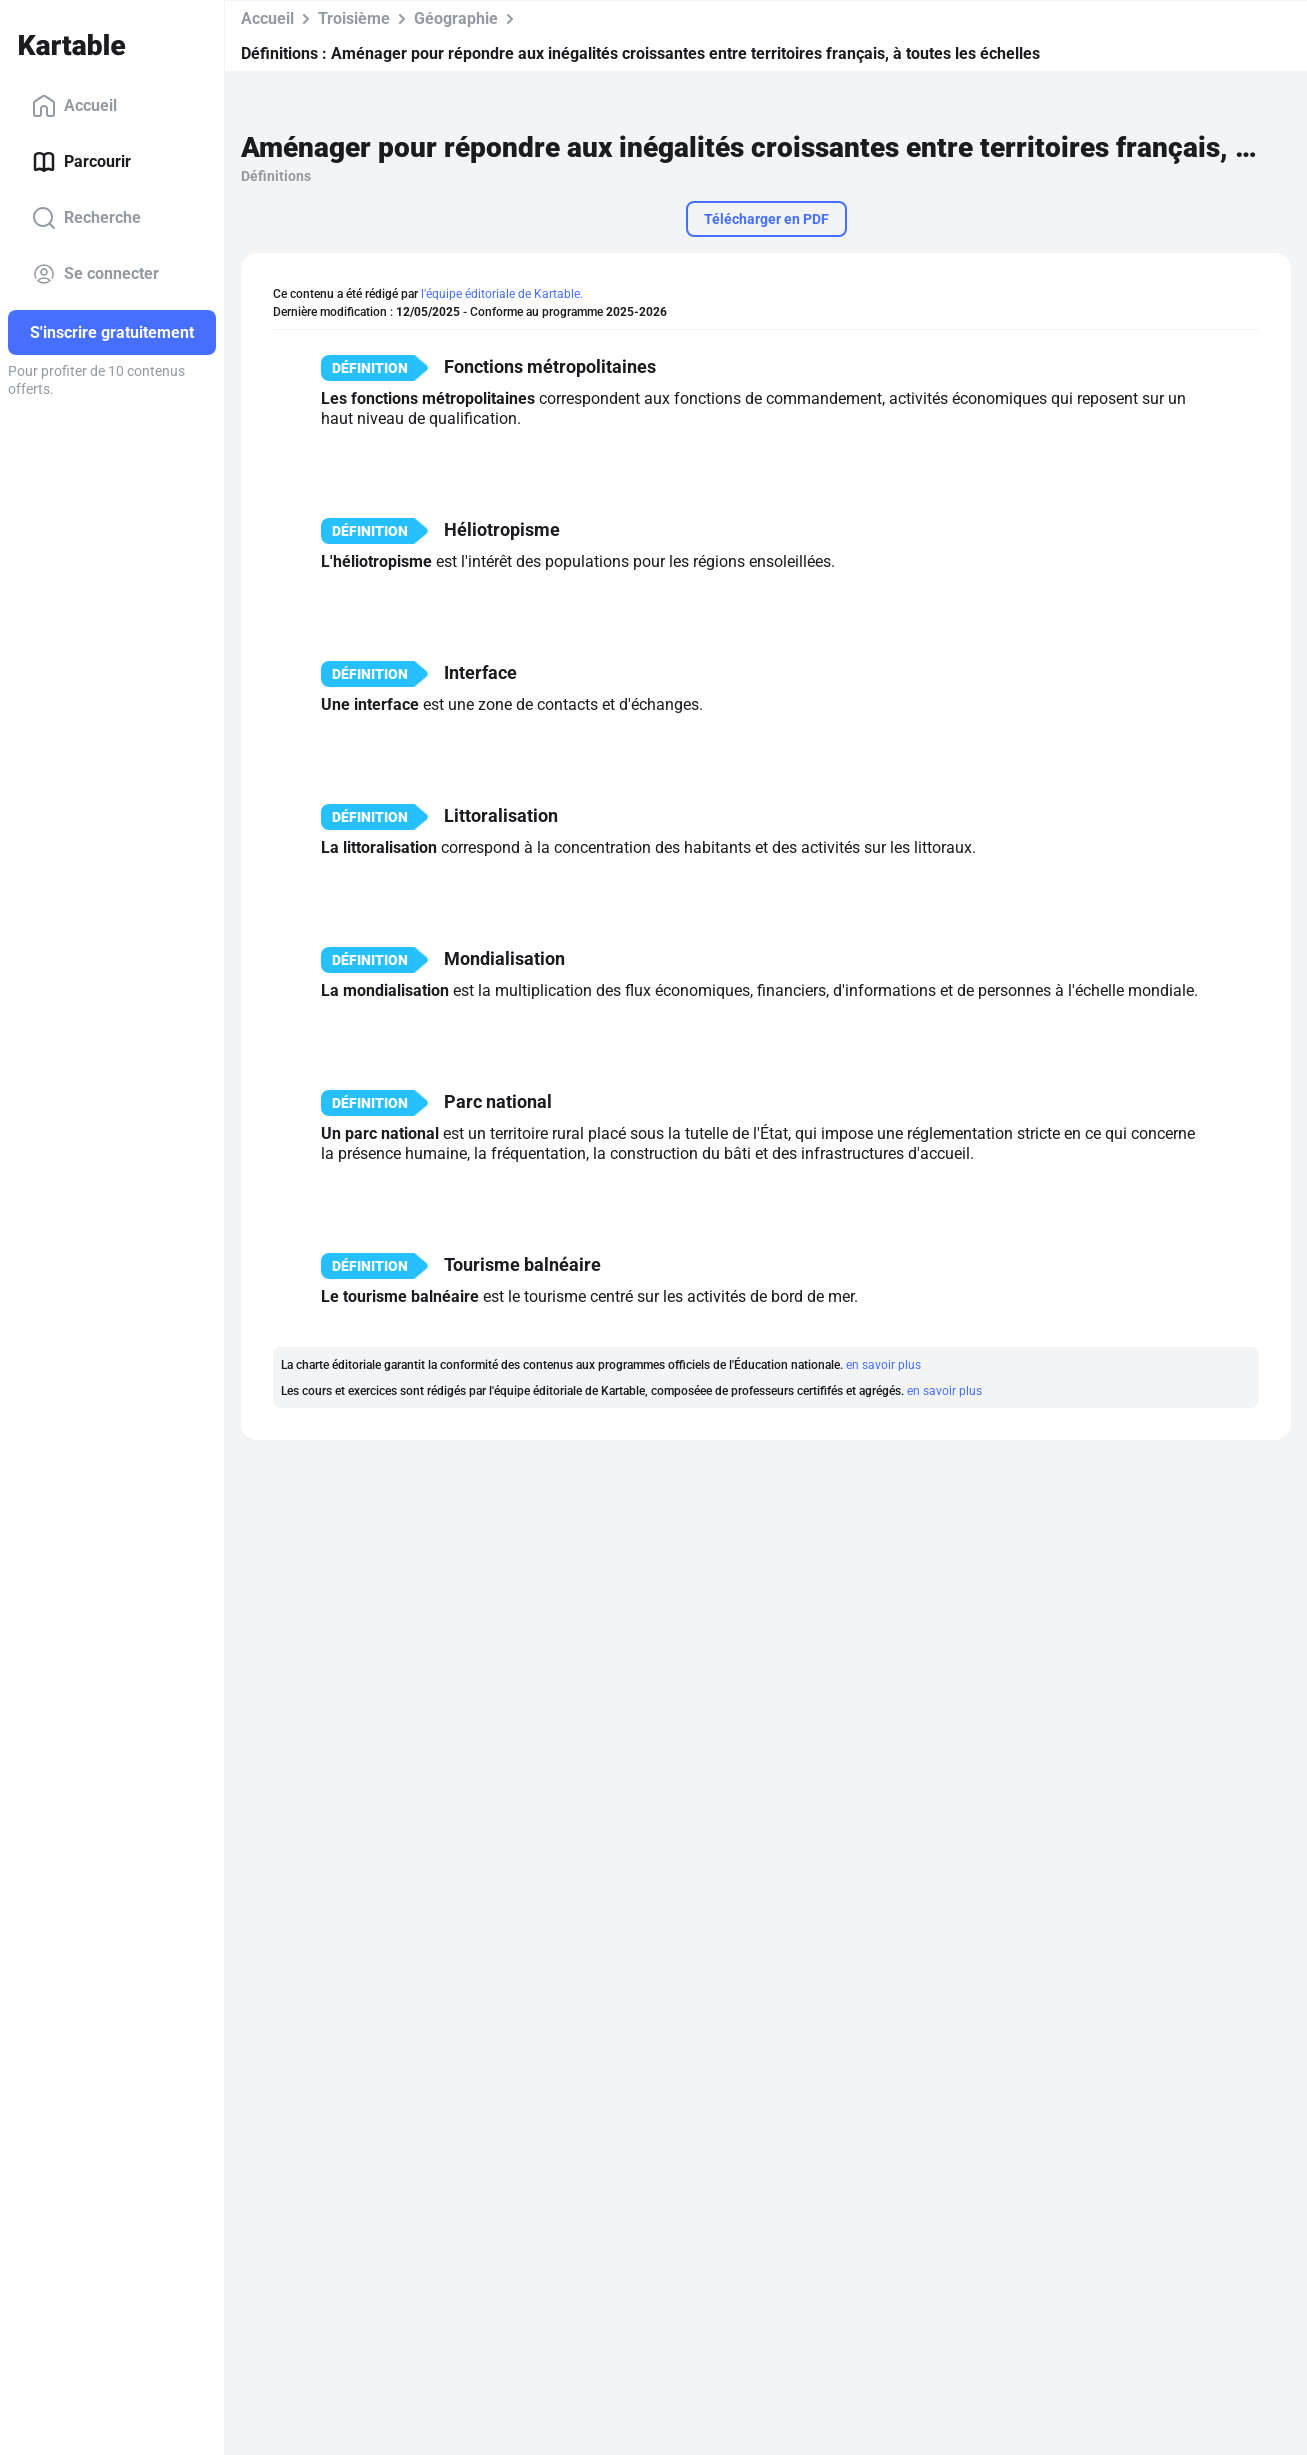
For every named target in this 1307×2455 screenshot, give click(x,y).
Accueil (74, 106)
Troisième (354, 18)
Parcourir (81, 162)
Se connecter (95, 274)
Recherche (86, 218)
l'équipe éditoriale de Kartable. (502, 294)
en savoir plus (883, 1365)
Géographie (456, 18)
